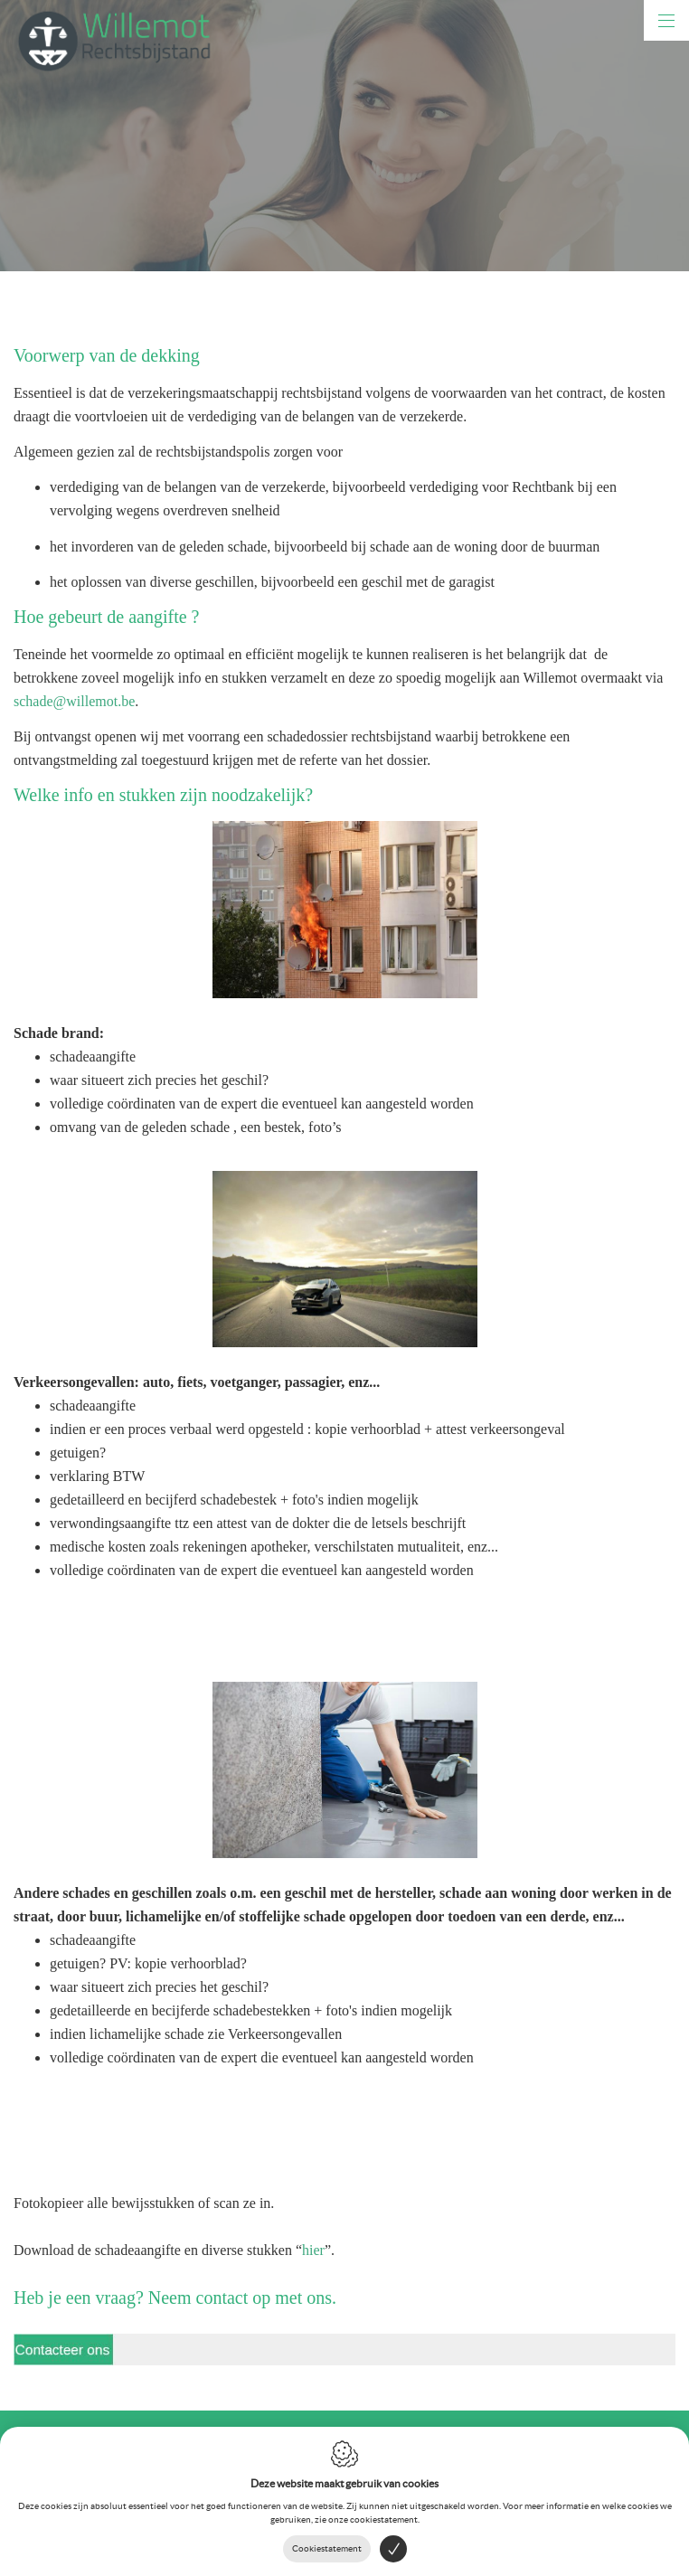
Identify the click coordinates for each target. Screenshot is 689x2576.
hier (313, 2250)
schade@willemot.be (74, 701)
